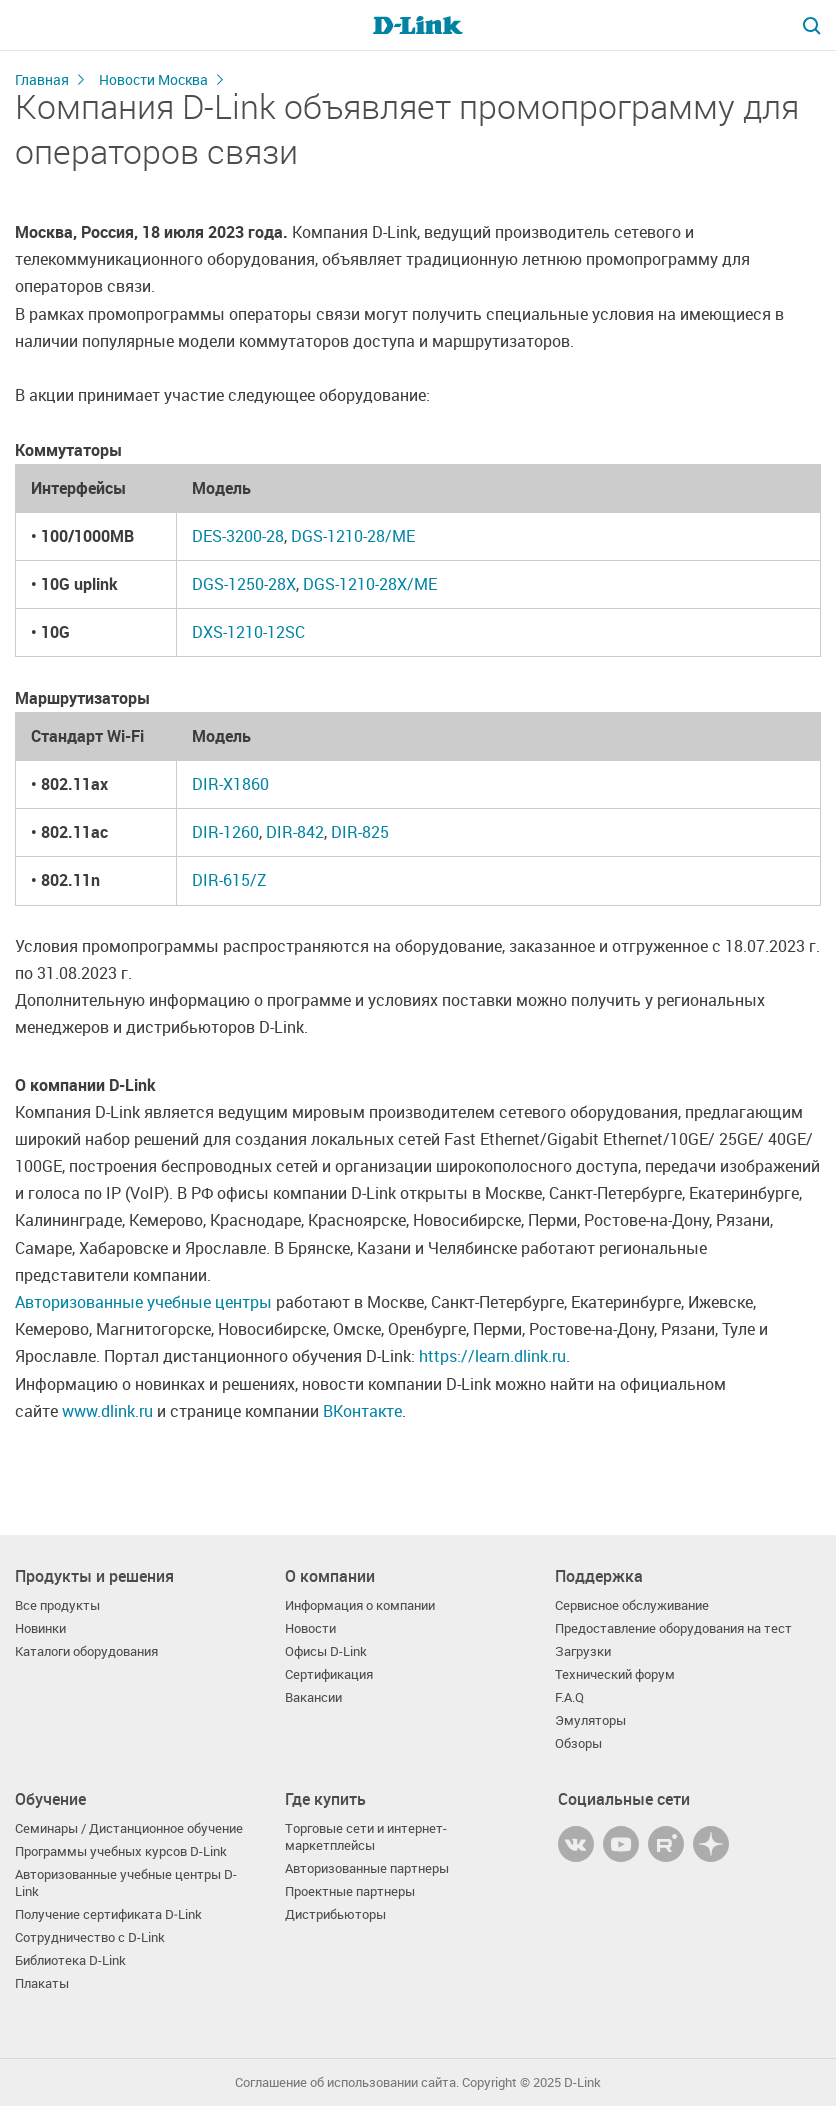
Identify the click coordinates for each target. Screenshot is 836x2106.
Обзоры (578, 1743)
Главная (42, 79)
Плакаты (42, 1983)
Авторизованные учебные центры (143, 1302)
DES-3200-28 (238, 536)
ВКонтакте (362, 1411)
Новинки (40, 1628)
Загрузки (583, 1651)
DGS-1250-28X (244, 584)
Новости (310, 1628)
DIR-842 (295, 832)
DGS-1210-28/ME (353, 536)
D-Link (582, 2082)
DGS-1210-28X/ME (370, 584)
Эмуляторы (590, 1720)
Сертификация (329, 1674)
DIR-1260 (225, 832)
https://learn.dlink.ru (492, 1356)
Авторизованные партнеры (367, 1868)
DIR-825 (360, 832)
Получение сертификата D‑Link (108, 1914)
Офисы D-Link (326, 1651)
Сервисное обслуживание (632, 1605)
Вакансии (313, 1697)
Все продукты (57, 1605)
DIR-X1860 (230, 784)
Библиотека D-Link (70, 1960)
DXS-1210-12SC (248, 632)
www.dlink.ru (107, 1411)
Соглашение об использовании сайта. (347, 2082)
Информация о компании (360, 1605)
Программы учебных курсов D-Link (121, 1851)
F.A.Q (569, 1697)
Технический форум (615, 1674)
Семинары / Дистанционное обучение (129, 1828)
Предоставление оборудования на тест (673, 1628)
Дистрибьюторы (335, 1914)
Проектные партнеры (350, 1891)
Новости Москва (153, 79)
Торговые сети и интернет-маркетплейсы (366, 1837)
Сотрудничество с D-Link (90, 1937)
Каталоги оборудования (86, 1651)
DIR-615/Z (229, 880)
